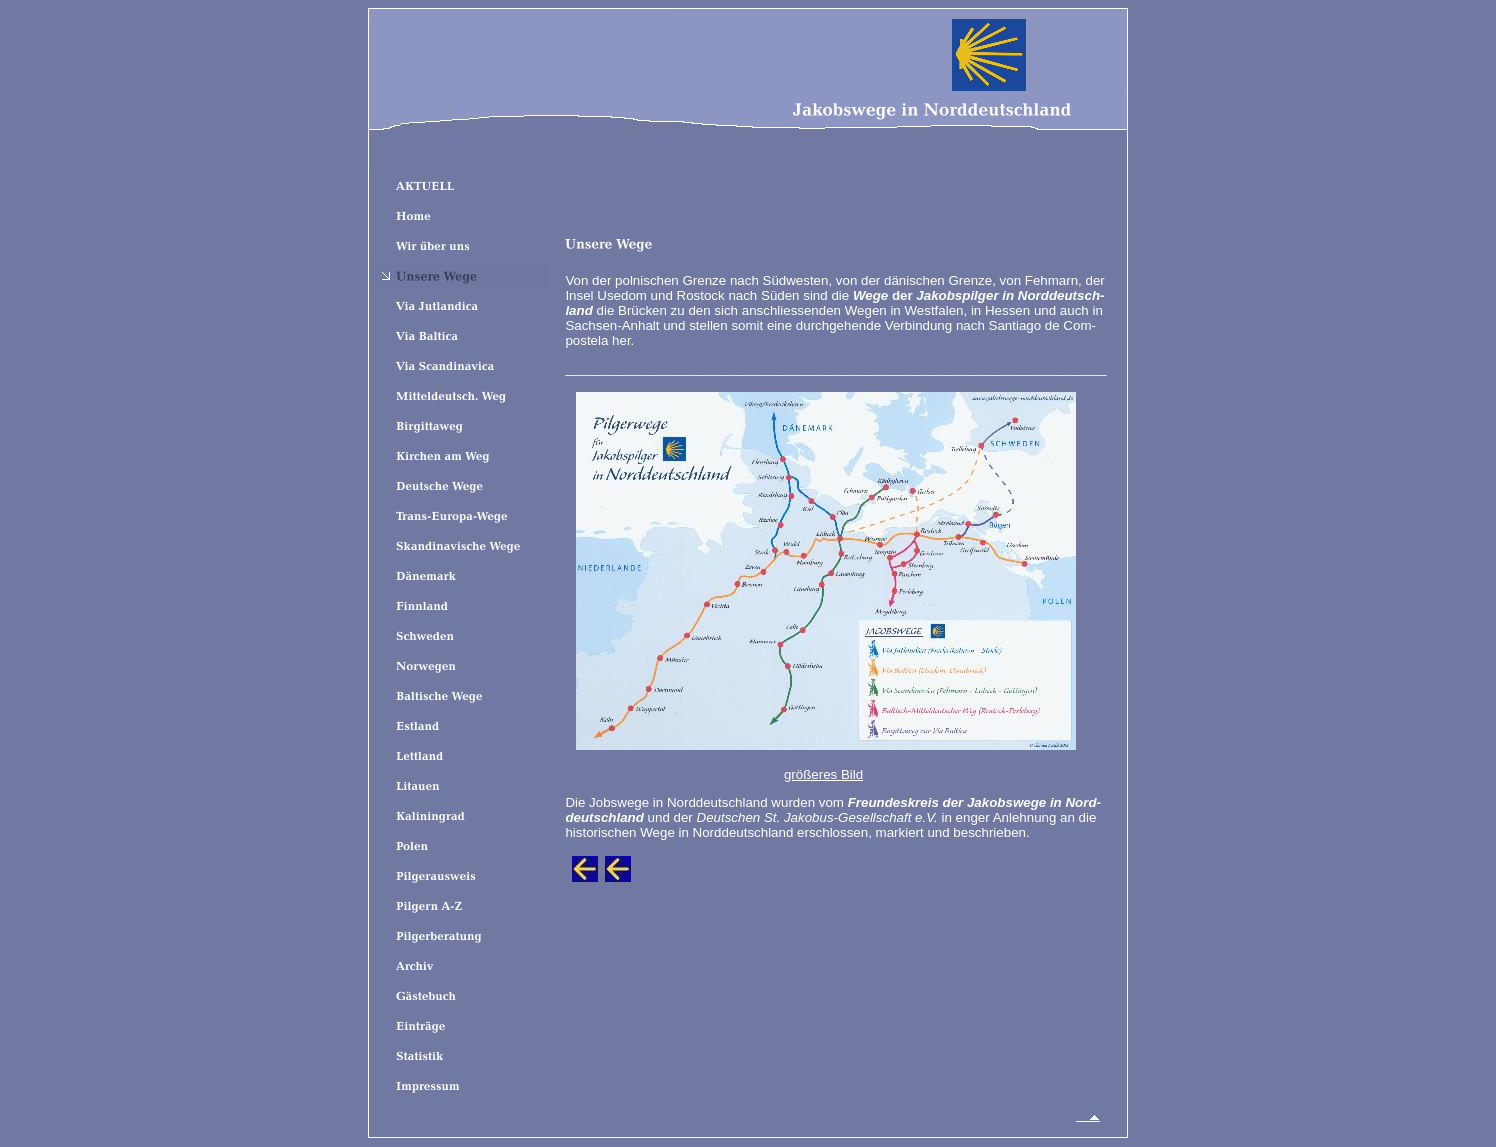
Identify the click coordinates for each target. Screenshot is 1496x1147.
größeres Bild (823, 774)
